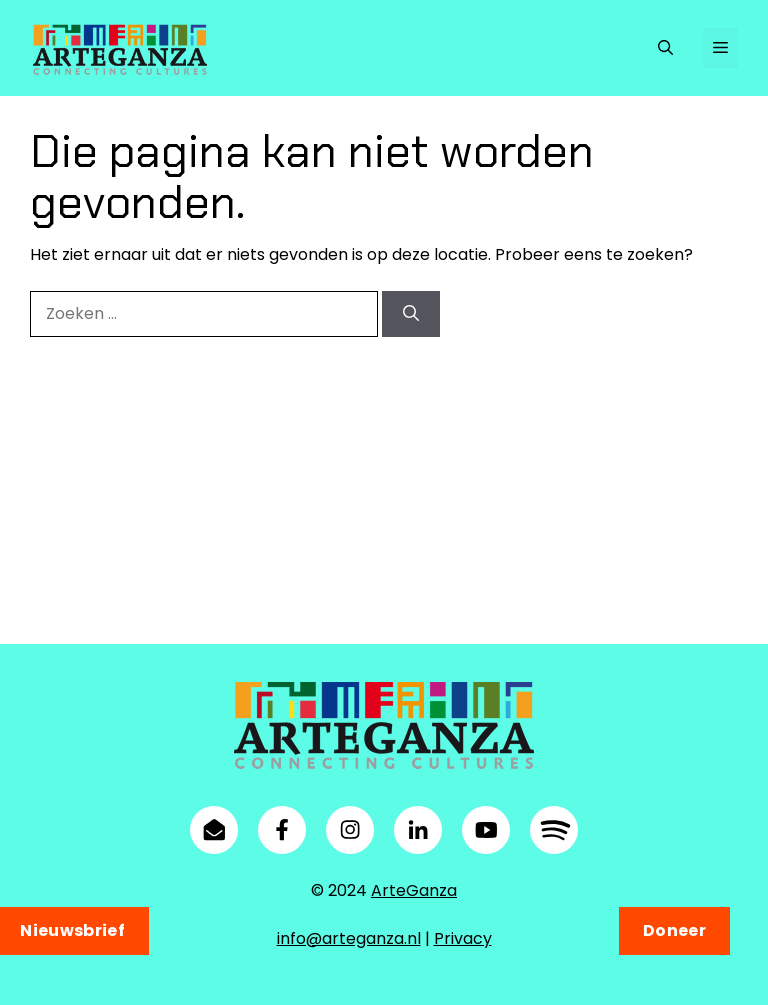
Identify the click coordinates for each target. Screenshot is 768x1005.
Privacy (463, 938)
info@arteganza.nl (349, 938)
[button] (665, 48)
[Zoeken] (411, 315)
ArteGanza (414, 890)
